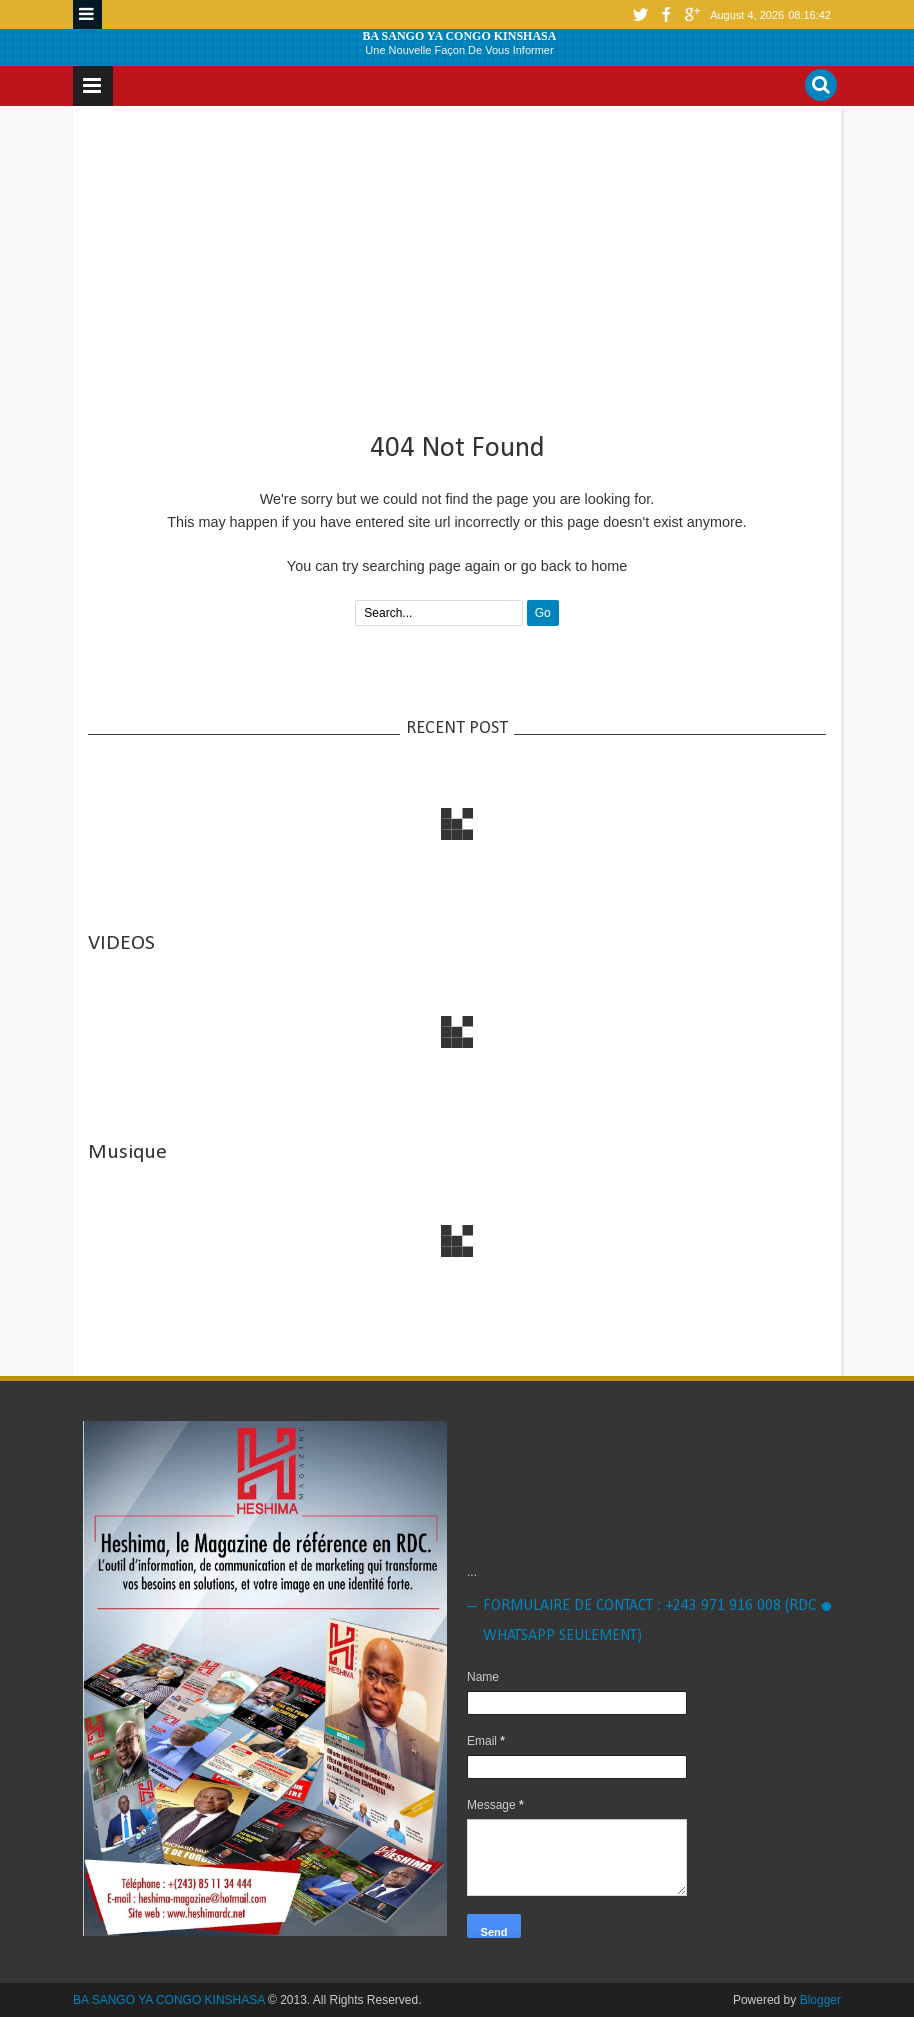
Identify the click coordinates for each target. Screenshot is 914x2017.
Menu (87, 14)
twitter (640, 14)
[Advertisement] (457, 261)
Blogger (820, 2000)
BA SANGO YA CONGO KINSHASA (460, 36)
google (692, 14)
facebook (666, 14)
